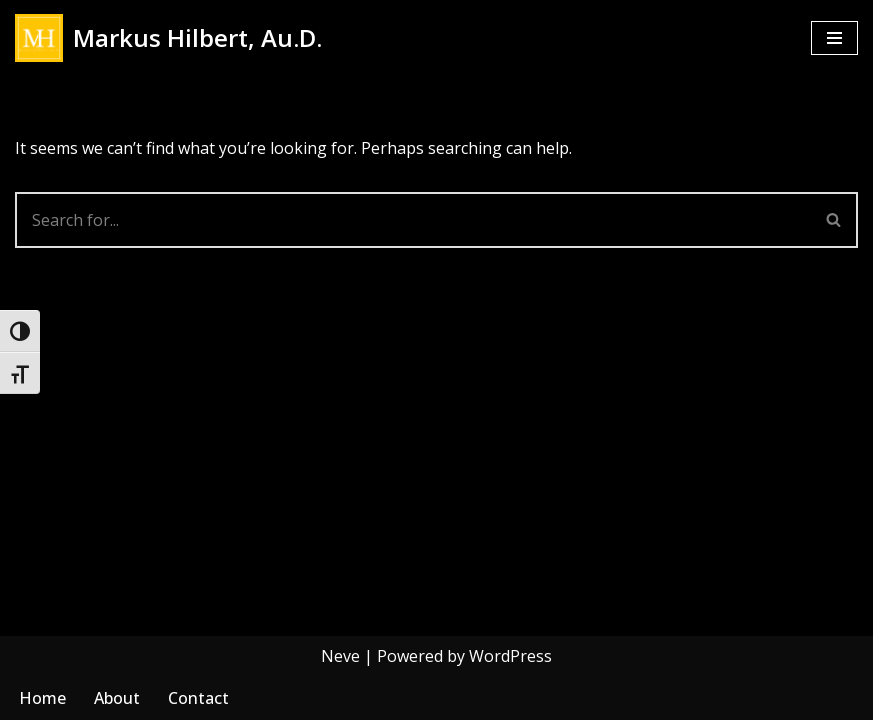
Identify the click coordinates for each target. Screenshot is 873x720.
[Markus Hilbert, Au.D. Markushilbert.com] (168, 38)
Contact (198, 698)
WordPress (510, 656)
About (117, 698)
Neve (340, 656)
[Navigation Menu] (834, 38)
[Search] (413, 220)
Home (42, 698)
